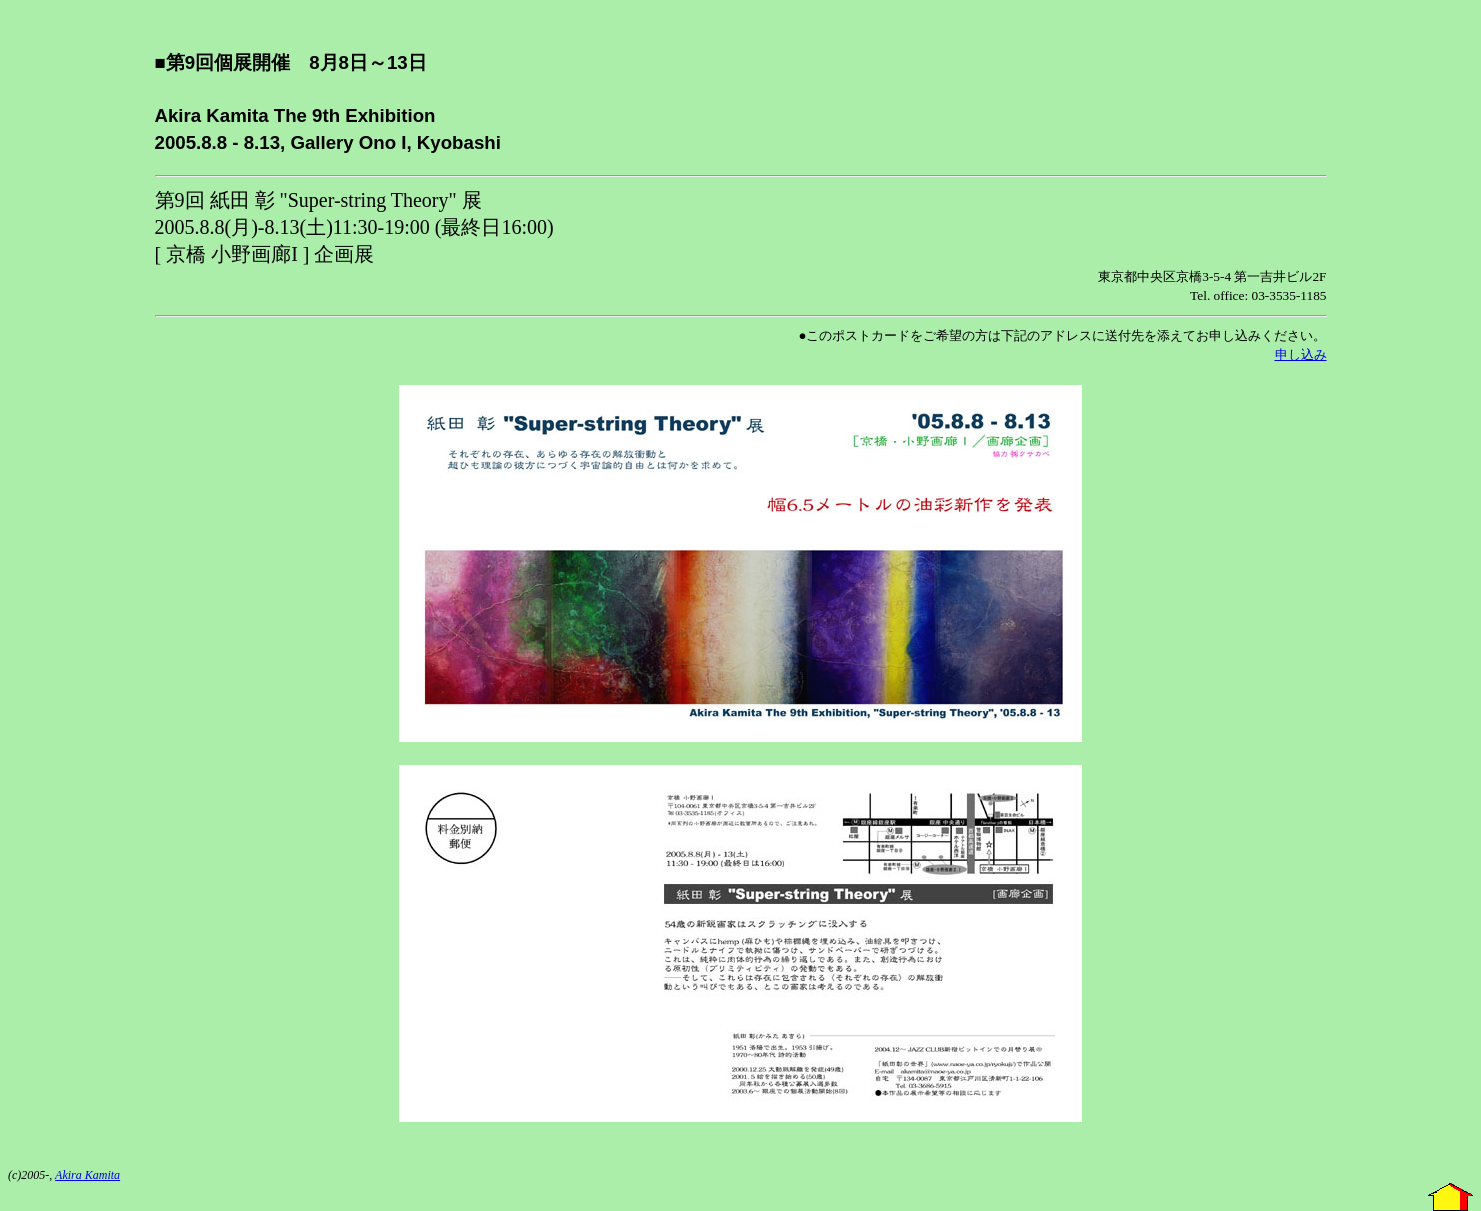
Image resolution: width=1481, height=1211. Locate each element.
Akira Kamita (87, 1175)
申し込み (1301, 354)
